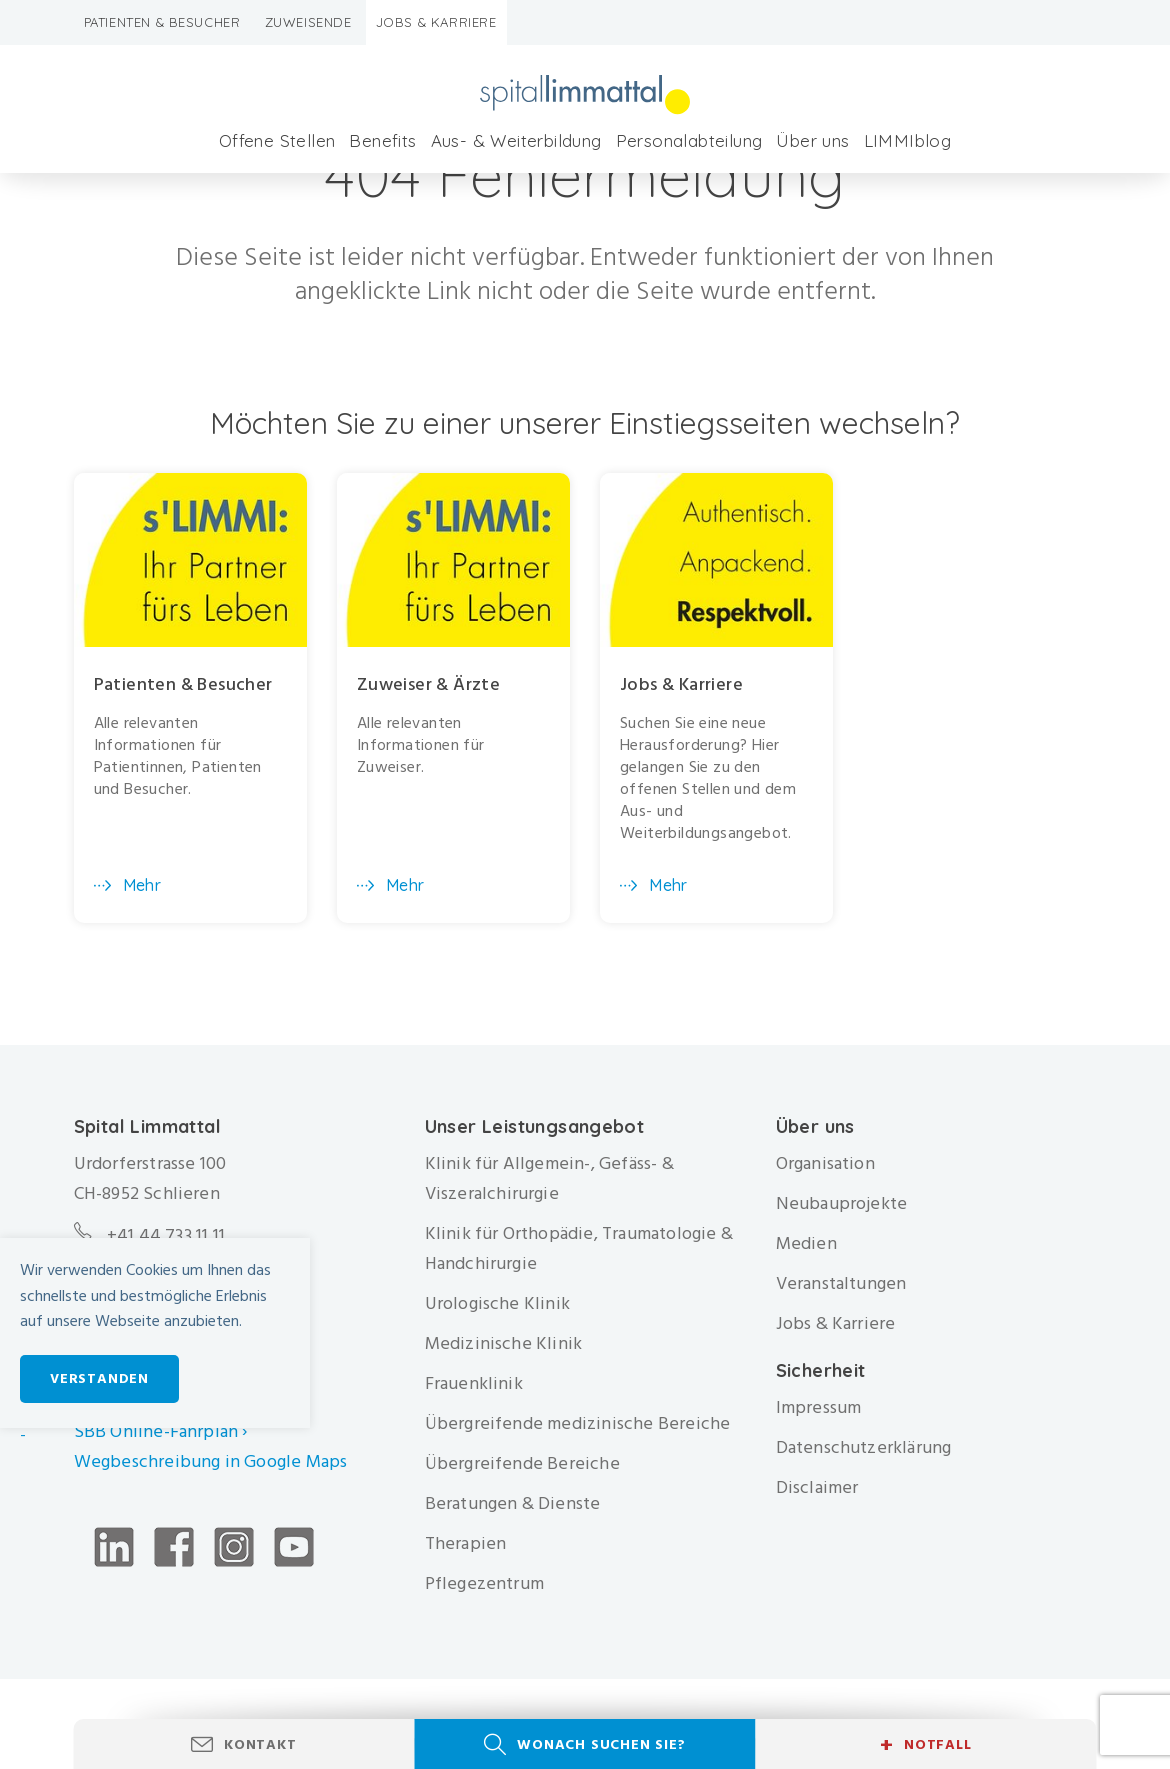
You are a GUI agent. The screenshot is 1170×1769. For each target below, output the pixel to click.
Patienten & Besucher (162, 22)
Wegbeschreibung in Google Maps (213, 1461)
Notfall (925, 1745)
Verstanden (99, 1378)
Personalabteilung (689, 140)
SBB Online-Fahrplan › (161, 1431)
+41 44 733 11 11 (166, 1235)
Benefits (382, 140)
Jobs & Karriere (436, 22)
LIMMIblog (908, 140)
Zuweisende (308, 22)
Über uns (812, 140)
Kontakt (260, 1744)
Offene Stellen (277, 140)
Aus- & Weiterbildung (516, 140)
